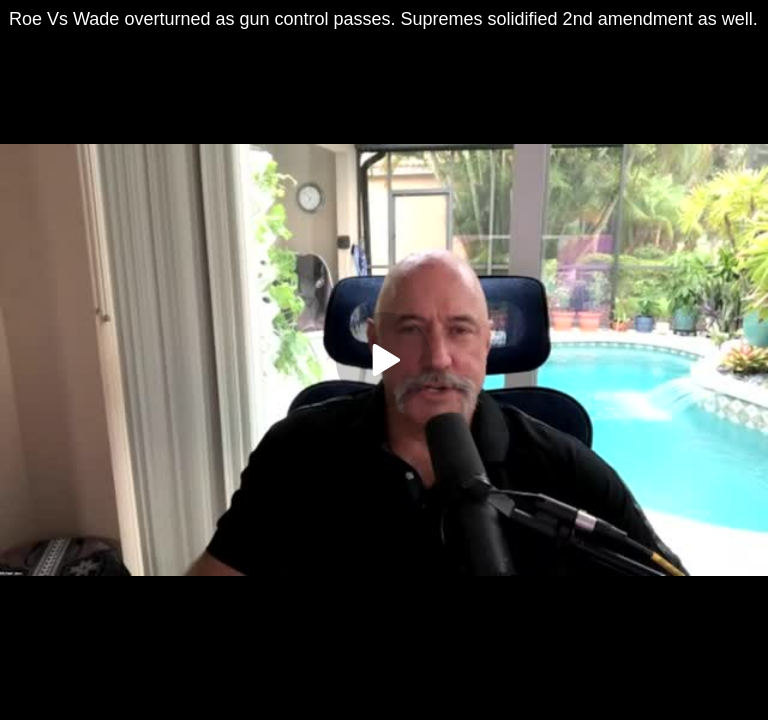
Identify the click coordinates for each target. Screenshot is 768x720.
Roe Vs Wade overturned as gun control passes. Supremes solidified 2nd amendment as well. (383, 19)
